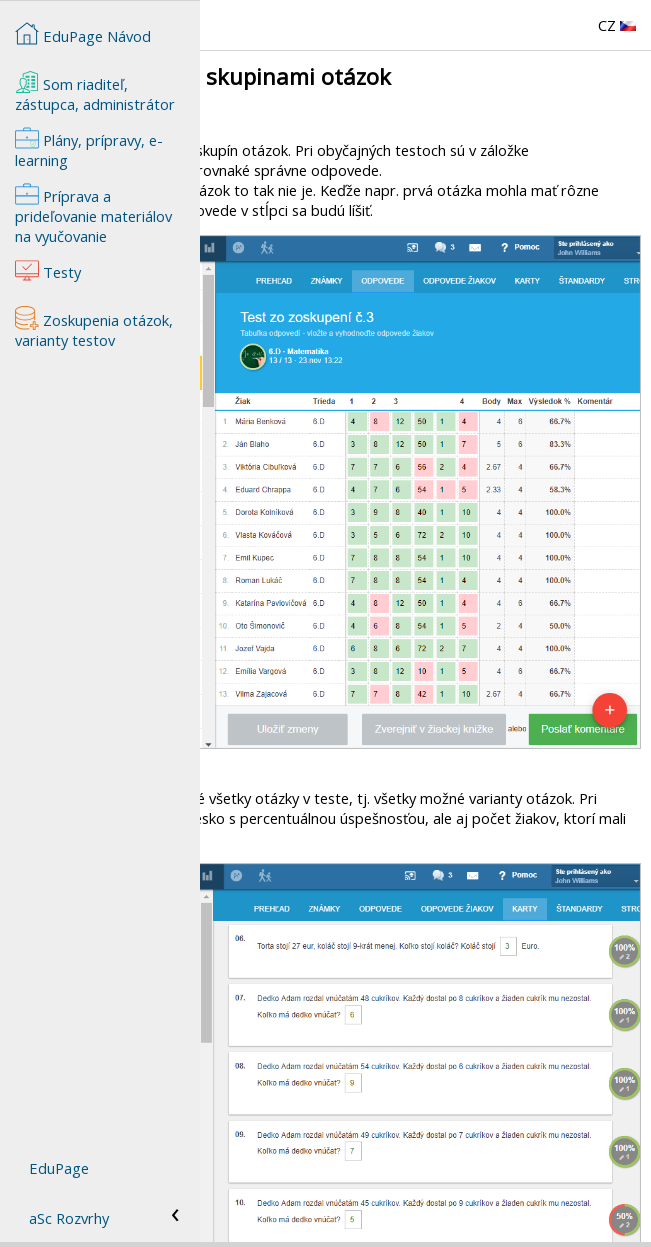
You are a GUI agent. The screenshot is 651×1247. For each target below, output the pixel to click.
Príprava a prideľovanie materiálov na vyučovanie (372, 1207)
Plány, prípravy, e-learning (89, 148)
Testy (229, 1187)
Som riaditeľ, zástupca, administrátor (95, 92)
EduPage (59, 1168)
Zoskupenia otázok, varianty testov (327, 1167)
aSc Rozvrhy (69, 1218)
